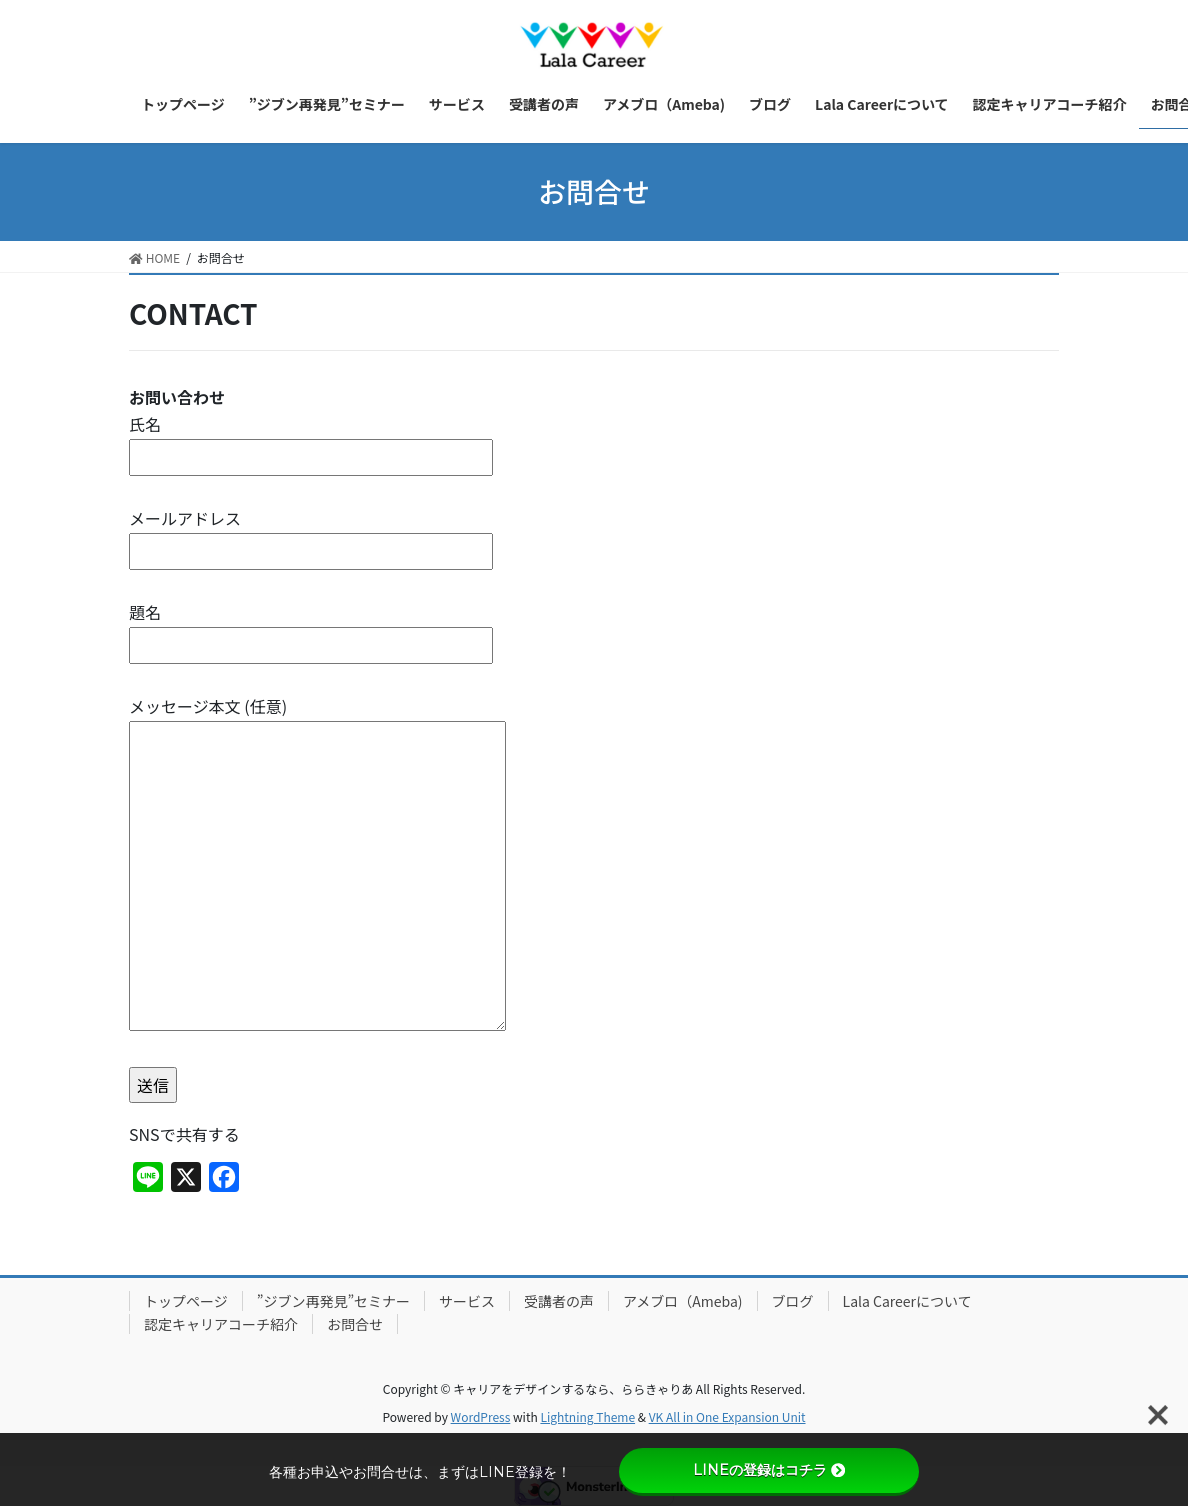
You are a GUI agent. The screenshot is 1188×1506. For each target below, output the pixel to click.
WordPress (481, 1416)
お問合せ (355, 1324)
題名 (311, 628)
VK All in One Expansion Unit (727, 1416)
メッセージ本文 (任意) (317, 865)
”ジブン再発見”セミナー (333, 1301)
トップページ (186, 1301)
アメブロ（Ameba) (683, 1301)
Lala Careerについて (907, 1301)
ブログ (793, 1301)
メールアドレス (311, 534)
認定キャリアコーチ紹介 (221, 1324)
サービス (467, 1301)
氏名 (311, 440)
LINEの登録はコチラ (769, 1470)
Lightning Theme (587, 1416)
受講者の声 (559, 1301)
